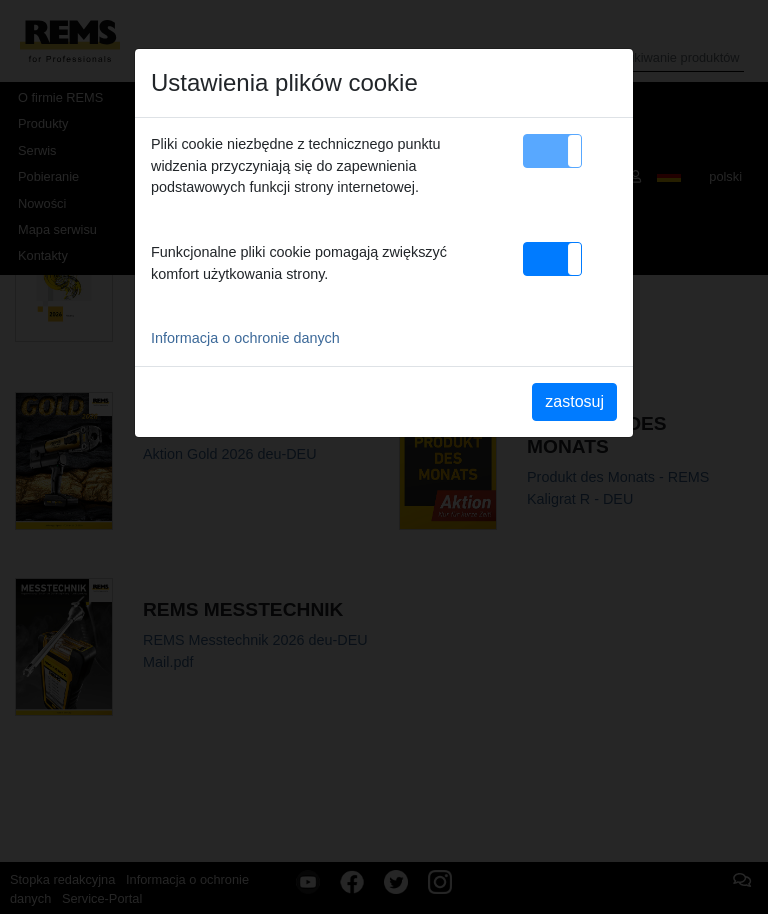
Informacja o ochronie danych (245, 338)
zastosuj (574, 401)
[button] (552, 151)
